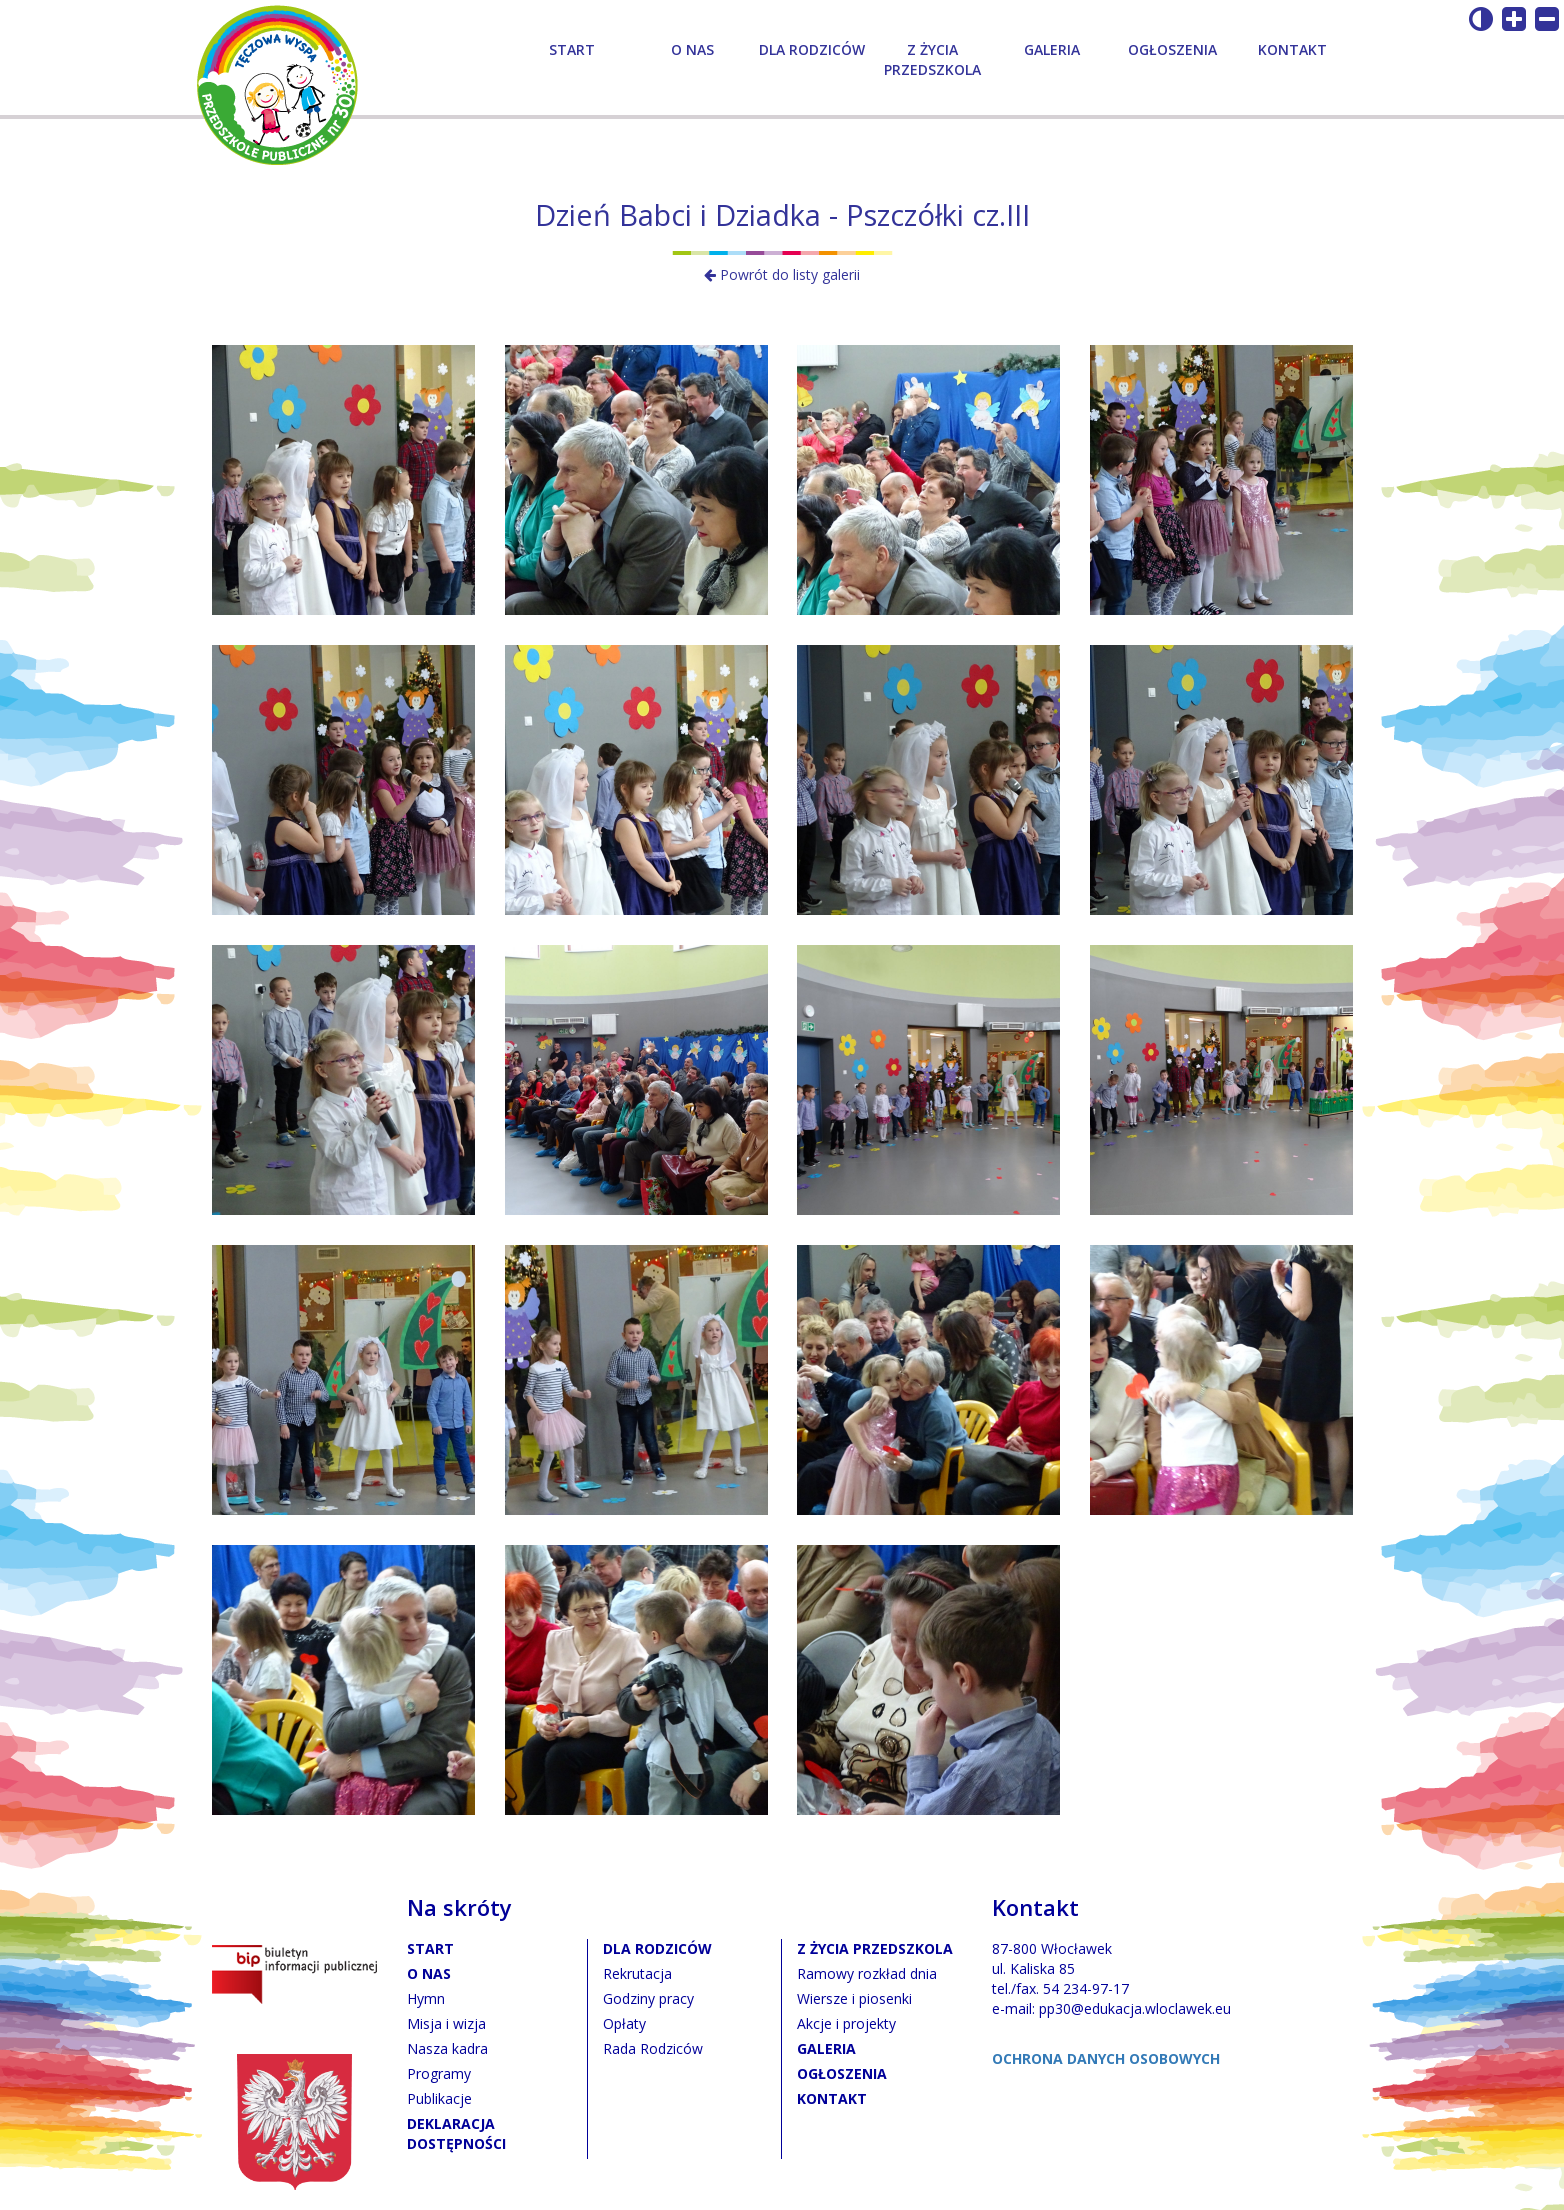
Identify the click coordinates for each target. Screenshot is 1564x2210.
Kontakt (1292, 49)
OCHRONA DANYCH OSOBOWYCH (1106, 2058)
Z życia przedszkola (932, 59)
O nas (692, 49)
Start (572, 49)
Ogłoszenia (1172, 49)
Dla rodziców (812, 49)
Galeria (1052, 49)
